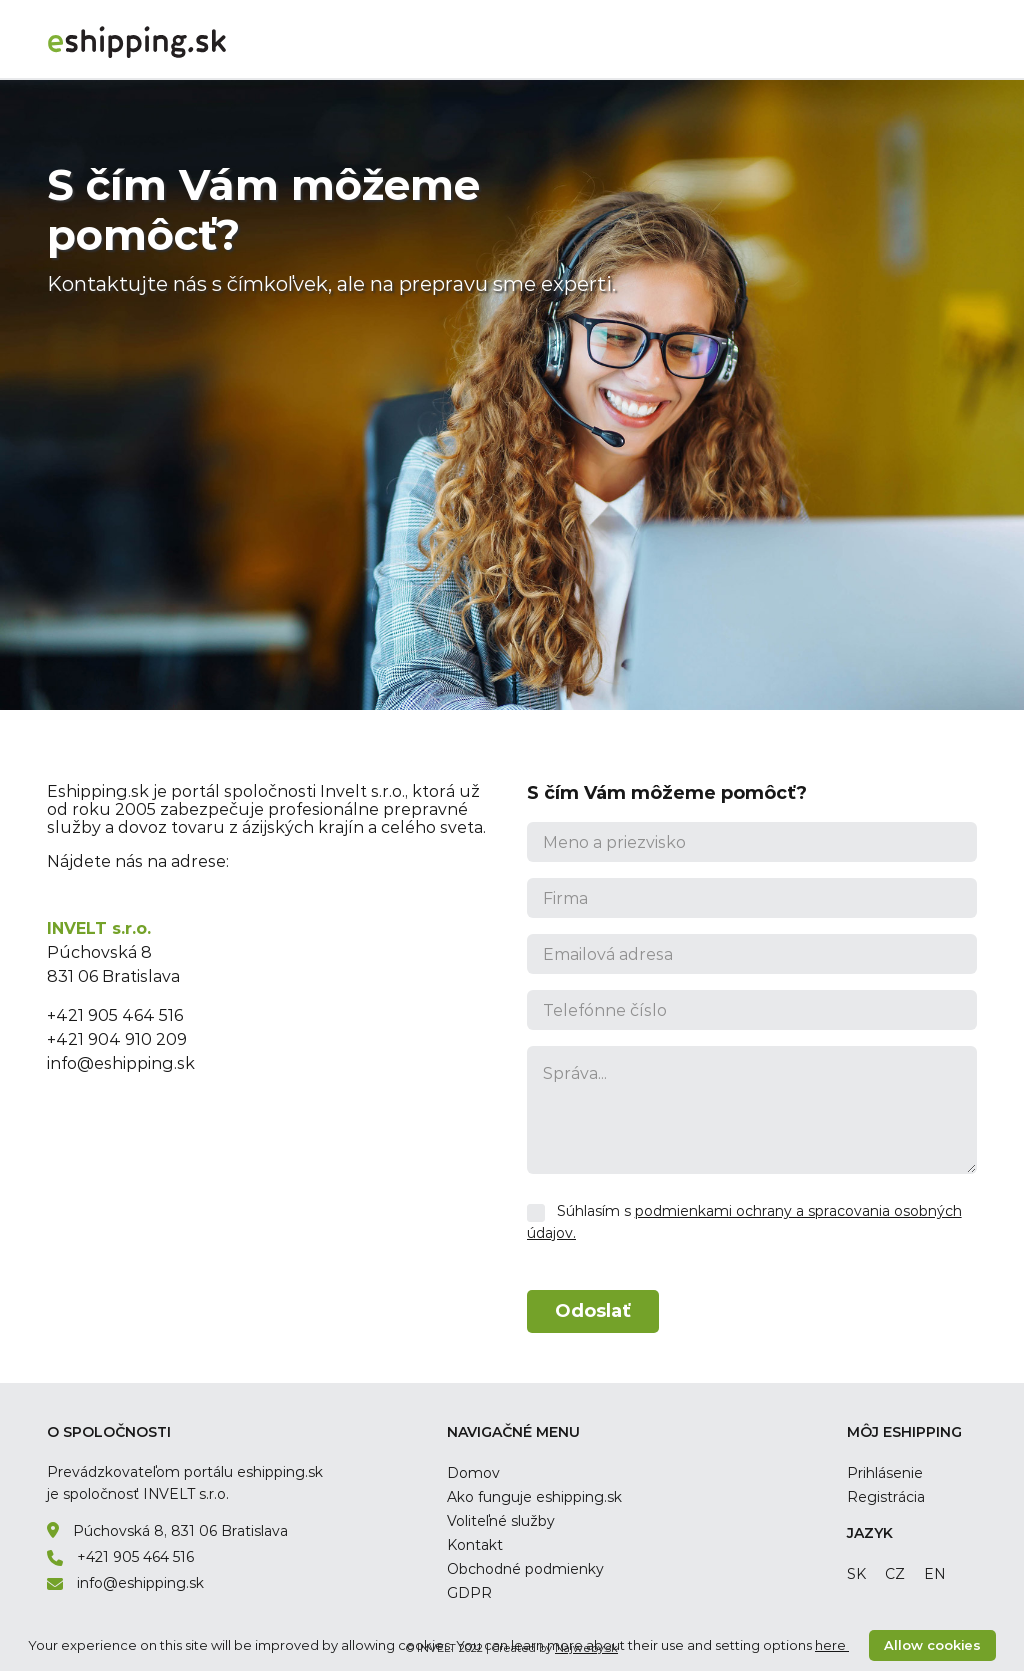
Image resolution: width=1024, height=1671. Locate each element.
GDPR (469, 1593)
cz (895, 1574)
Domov (473, 1473)
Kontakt (475, 1545)
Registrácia (886, 1497)
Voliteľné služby (501, 1521)
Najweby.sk (586, 1648)
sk (856, 1574)
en (934, 1574)
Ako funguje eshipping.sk (534, 1497)
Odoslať (593, 1311)
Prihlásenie (885, 1473)
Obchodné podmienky (525, 1569)
